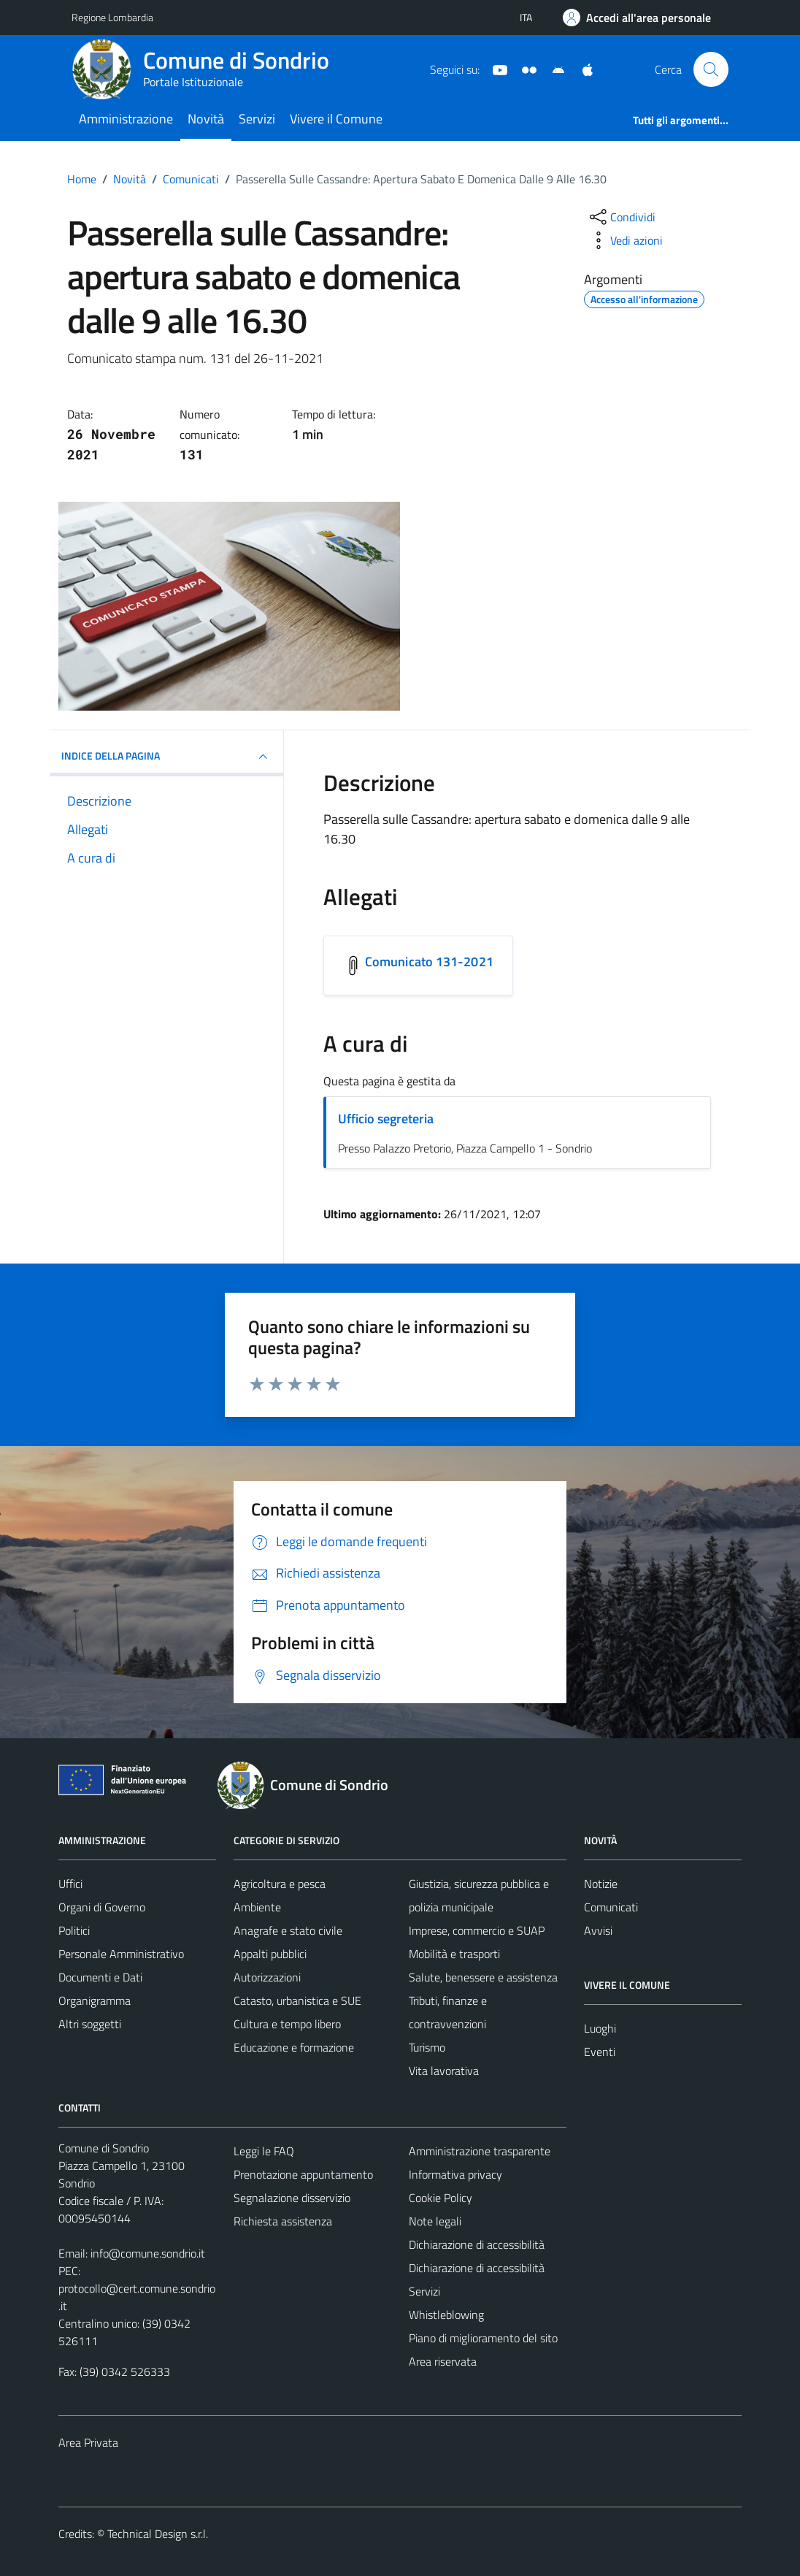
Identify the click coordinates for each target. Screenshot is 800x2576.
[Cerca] (710, 69)
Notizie (601, 1883)
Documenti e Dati (100, 1977)
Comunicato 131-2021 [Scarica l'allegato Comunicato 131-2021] (429, 961)
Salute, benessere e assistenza (483, 1977)
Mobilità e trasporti (454, 1953)
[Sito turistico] (523, 68)
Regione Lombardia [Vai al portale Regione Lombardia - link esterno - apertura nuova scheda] (112, 17)
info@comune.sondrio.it (148, 2253)
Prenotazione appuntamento (303, 2174)
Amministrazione (126, 119)
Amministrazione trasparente (479, 2151)
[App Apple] (581, 68)
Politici (74, 1930)
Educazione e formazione (294, 2047)
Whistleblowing (446, 2314)
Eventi (599, 2051)
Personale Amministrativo (121, 1953)
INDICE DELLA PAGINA (166, 756)
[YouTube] (494, 68)
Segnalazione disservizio (292, 2197)
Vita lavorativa (444, 2070)
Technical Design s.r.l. (157, 2533)
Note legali (435, 2221)
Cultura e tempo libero (287, 2024)
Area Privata (88, 2442)
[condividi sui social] (621, 217)
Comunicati (611, 1907)
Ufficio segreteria (386, 1118)
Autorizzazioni (267, 1977)
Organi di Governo (101, 1907)
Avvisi (598, 1930)
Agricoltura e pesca (280, 1883)
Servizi (257, 119)
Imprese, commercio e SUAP (477, 1930)
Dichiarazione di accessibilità (477, 2244)
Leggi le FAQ (264, 2151)
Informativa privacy (455, 2174)
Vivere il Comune (336, 119)
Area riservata (443, 2361)
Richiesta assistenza (283, 2221)
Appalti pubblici (270, 1953)
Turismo (427, 2047)
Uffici (70, 1883)
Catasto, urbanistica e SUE (297, 2000)
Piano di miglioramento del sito (483, 2338)
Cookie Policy (440, 2197)
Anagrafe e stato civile (288, 1930)
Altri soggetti (89, 2024)
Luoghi (600, 2028)
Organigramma (94, 2000)
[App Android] (552, 68)
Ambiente (257, 1907)
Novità (206, 119)
